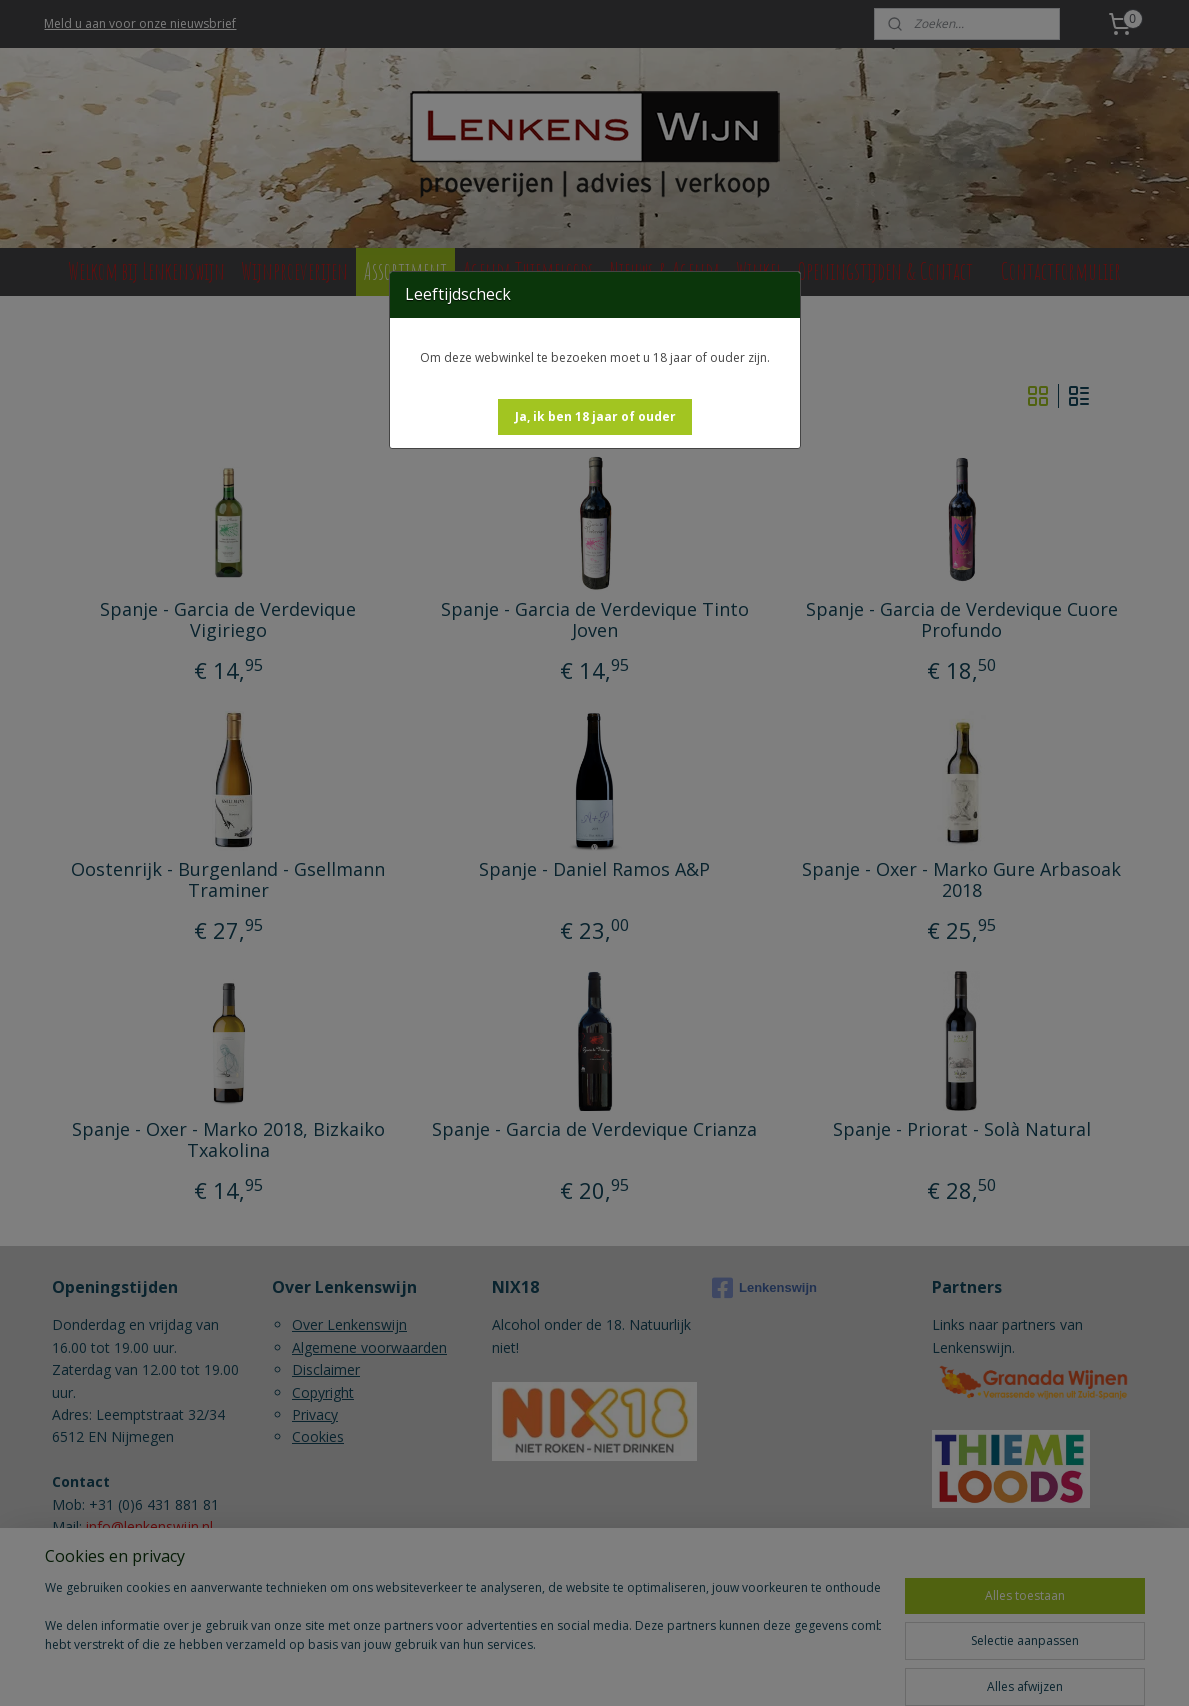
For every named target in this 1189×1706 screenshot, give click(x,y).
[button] (595, 417)
